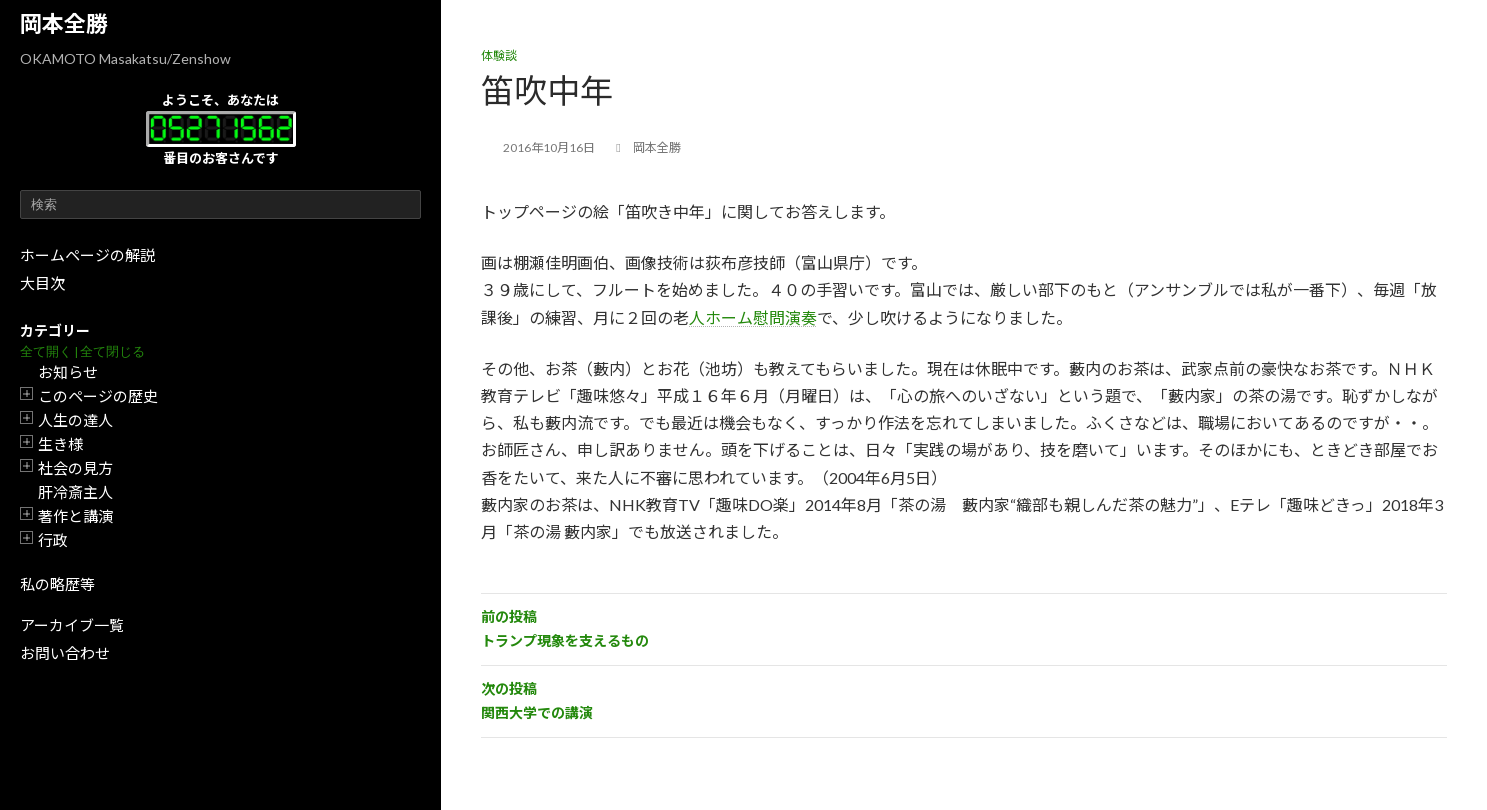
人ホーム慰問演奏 (753, 317)
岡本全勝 (64, 23)
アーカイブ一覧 (72, 625)
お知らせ (68, 372)
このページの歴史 (98, 396)
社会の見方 (75, 468)
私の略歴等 (57, 584)
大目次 (42, 283)
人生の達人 (75, 420)
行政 (53, 540)
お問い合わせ (65, 653)
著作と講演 (75, 516)
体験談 (499, 55)
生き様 (60, 444)
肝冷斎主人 (75, 492)
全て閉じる (112, 351)
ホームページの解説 (87, 255)
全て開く (46, 351)
